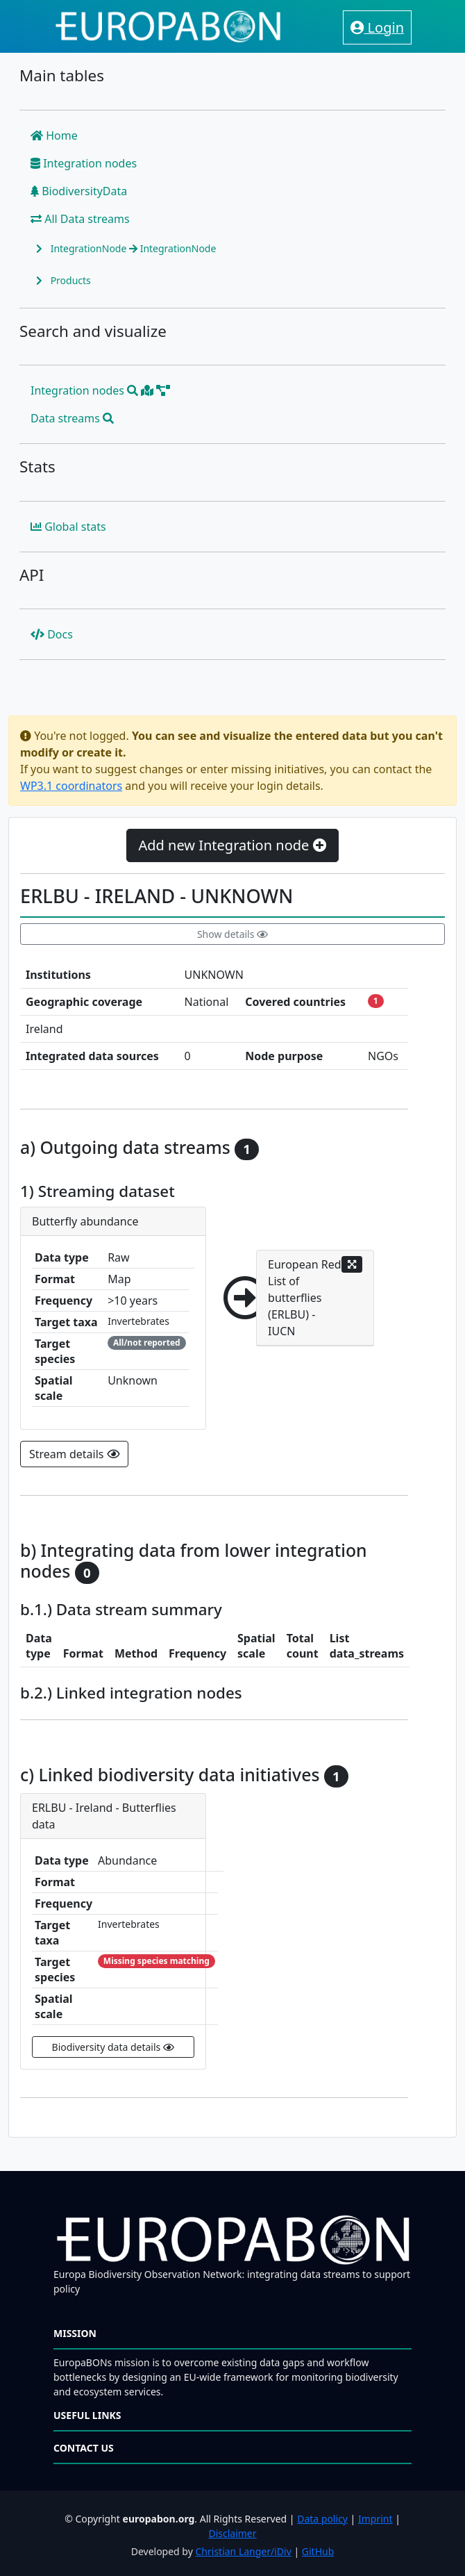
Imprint (375, 2518)
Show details (232, 934)
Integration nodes (84, 163)
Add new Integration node (232, 845)
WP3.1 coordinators (71, 785)
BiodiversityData (79, 191)
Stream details (74, 1454)
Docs (52, 634)
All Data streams (80, 218)
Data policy (322, 2518)
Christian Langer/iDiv (243, 2551)
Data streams (72, 418)
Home (54, 135)
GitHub (318, 2551)
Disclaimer (232, 2533)
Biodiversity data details (113, 2047)
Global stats (68, 526)
